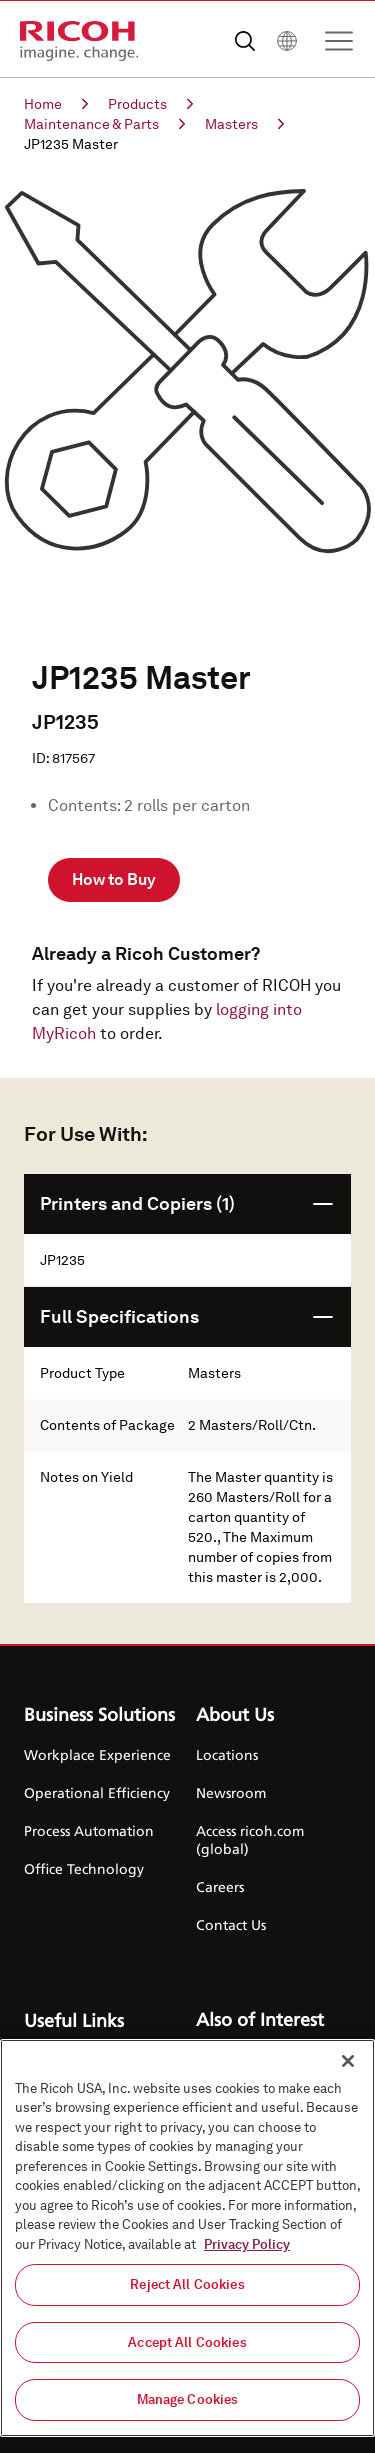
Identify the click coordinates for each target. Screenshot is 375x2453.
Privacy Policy (247, 2244)
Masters (244, 124)
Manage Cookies (188, 2399)
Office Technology (84, 1868)
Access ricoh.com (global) (250, 1839)
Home (56, 104)
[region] (187, 2238)
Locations (227, 1754)
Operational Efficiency (97, 1792)
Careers (220, 1886)
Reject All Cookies (187, 2284)
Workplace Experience (97, 1754)
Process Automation (89, 1830)
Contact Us (231, 1924)
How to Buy (114, 879)
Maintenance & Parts (104, 124)
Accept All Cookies (187, 2342)
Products (150, 104)
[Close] (348, 2061)
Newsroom (231, 1792)
